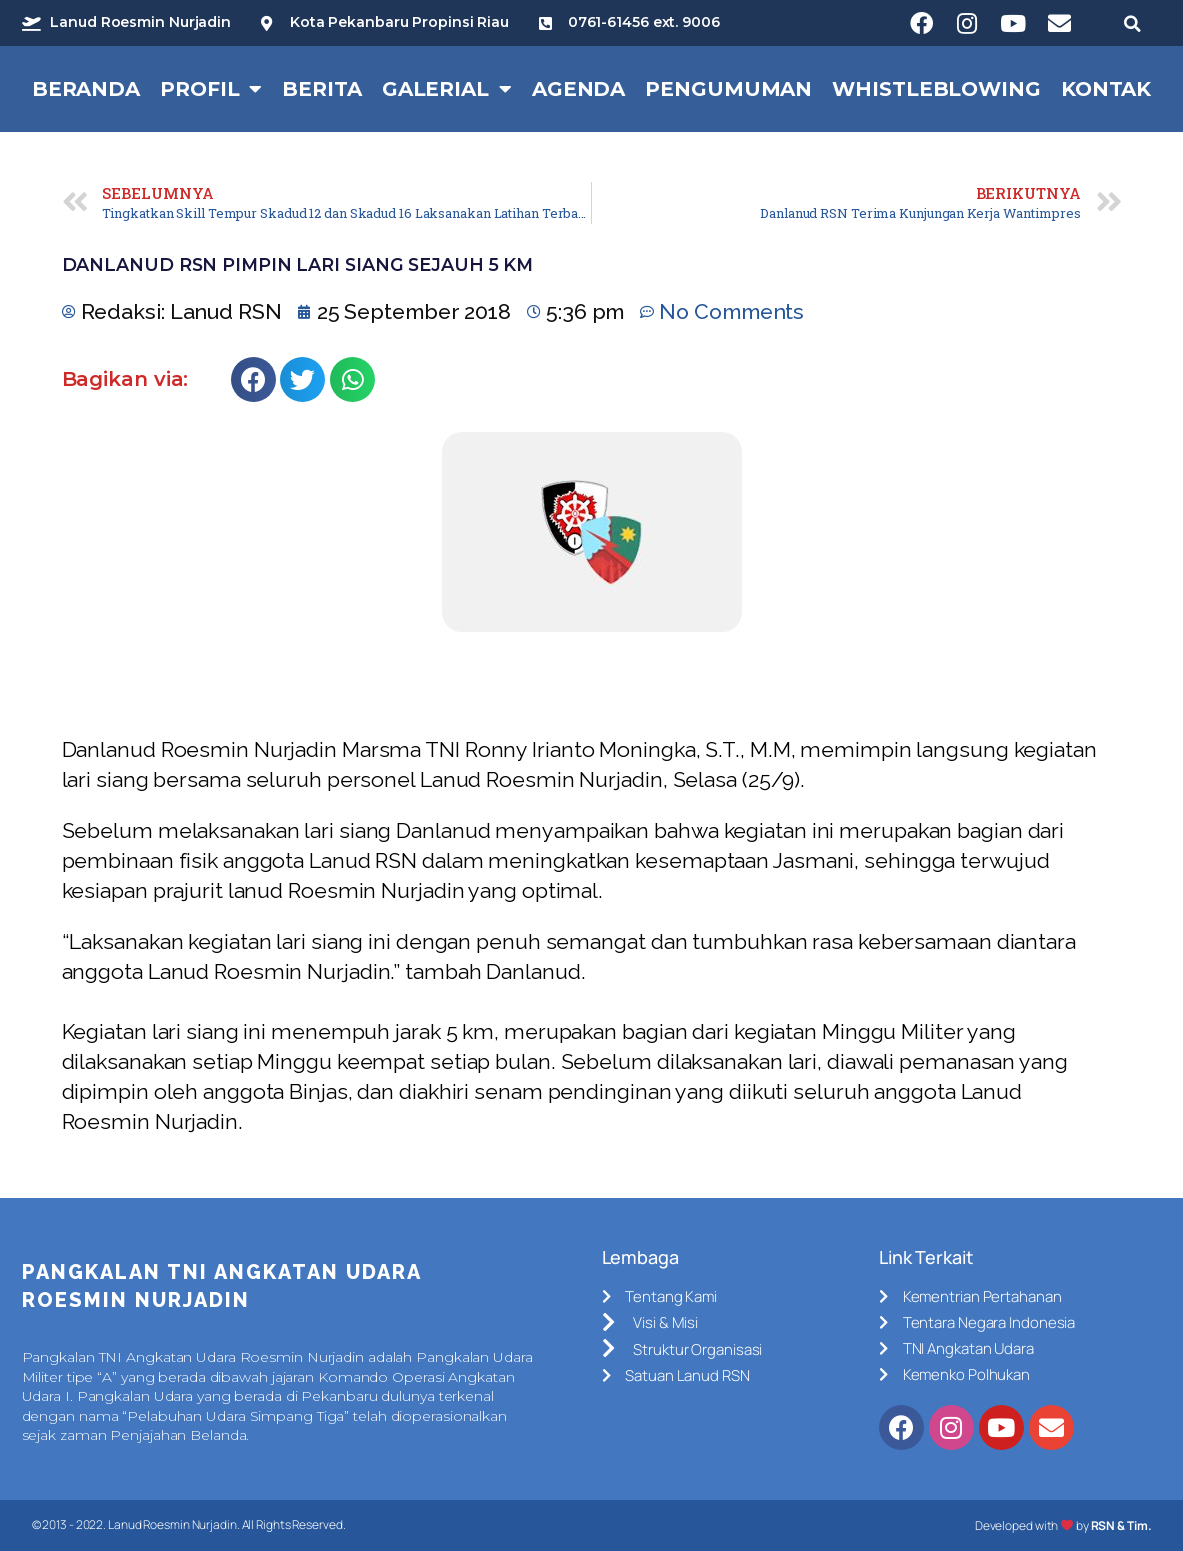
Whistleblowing (936, 89)
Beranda (86, 89)
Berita (321, 89)
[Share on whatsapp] (352, 379)
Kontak (1106, 89)
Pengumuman (728, 89)
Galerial (447, 89)
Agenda (578, 89)
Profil (211, 89)
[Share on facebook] (253, 379)
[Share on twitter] (302, 379)
